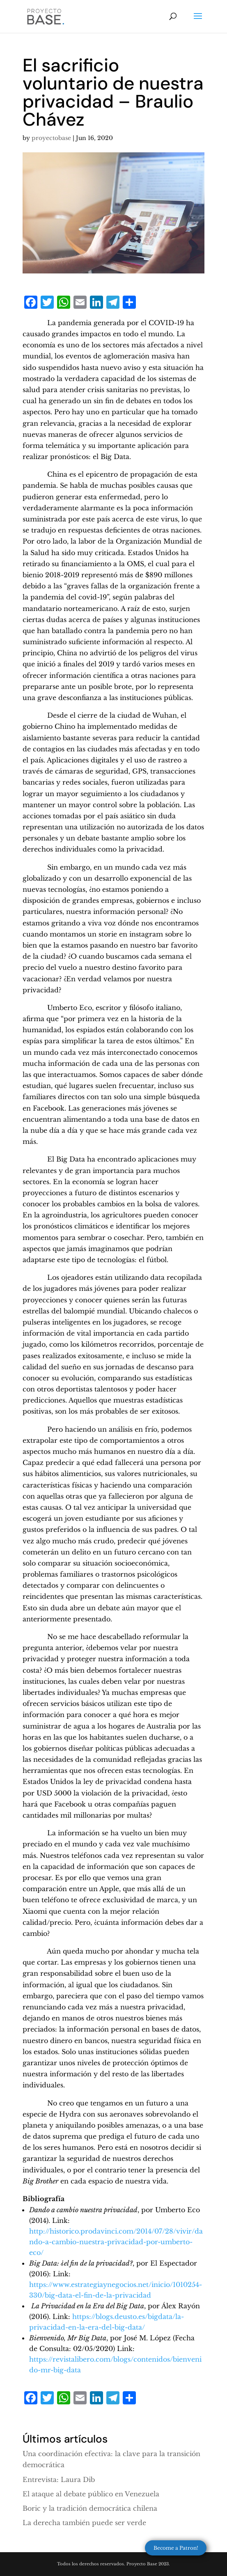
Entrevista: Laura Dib (59, 2479)
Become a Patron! (176, 2548)
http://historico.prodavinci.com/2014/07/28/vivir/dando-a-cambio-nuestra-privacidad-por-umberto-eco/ (116, 2242)
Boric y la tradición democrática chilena (90, 2508)
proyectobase (51, 138)
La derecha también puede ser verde (84, 2523)
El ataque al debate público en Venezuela (91, 2494)
